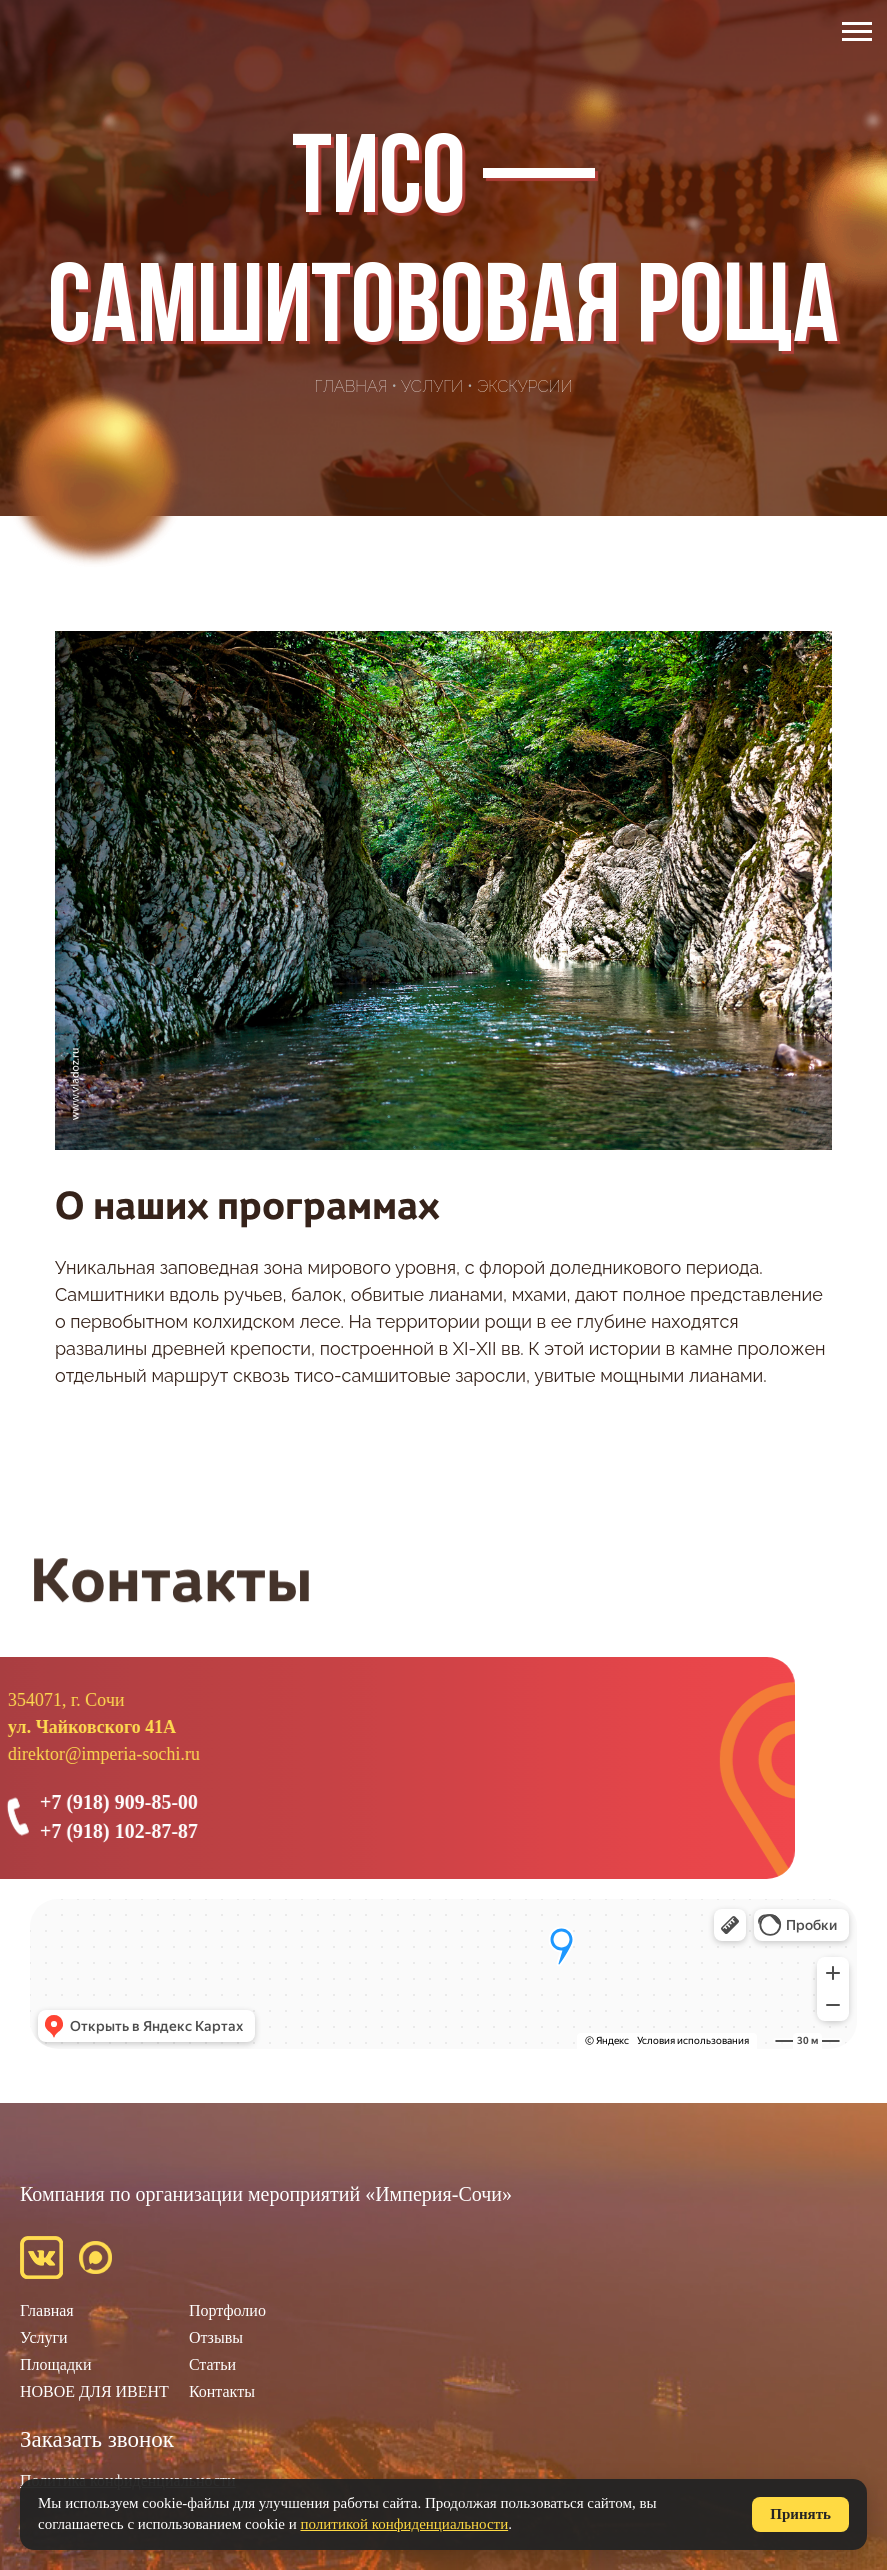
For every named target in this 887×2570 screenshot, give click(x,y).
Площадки (55, 2364)
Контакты (222, 2391)
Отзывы (216, 2337)
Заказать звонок (97, 2439)
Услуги (432, 386)
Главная (351, 386)
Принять (800, 2514)
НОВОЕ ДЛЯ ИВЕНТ (94, 2391)
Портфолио (227, 2310)
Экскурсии (525, 386)
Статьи (212, 2364)
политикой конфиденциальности (405, 2524)
